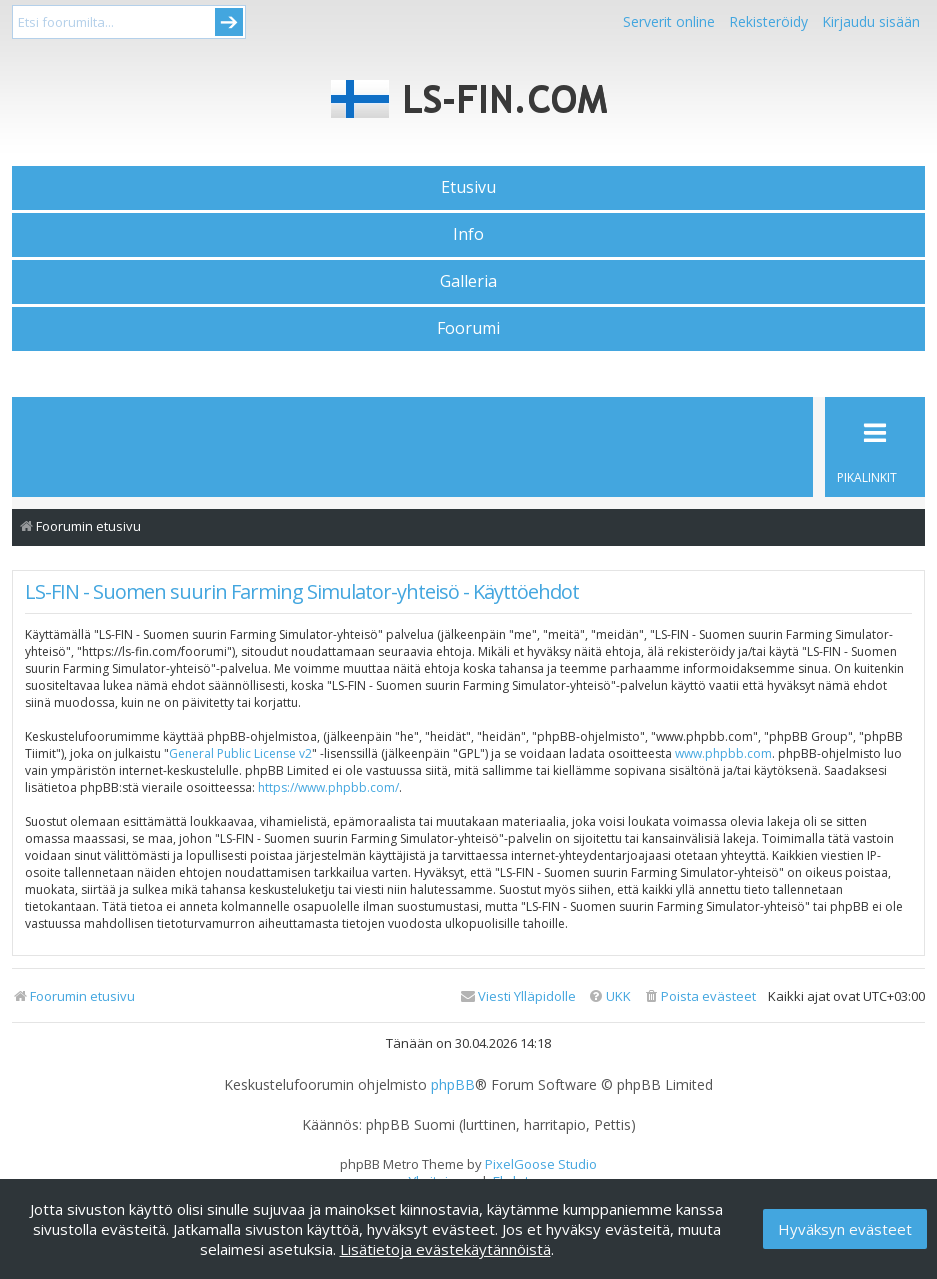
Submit (229, 22)
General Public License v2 (240, 753)
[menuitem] (699, 996)
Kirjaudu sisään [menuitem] (871, 21)
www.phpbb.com (723, 753)
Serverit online (669, 21)
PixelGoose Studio (541, 1164)
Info (468, 234)
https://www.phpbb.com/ (328, 787)
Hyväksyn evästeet (845, 1229)
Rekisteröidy (768, 21)
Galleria (468, 281)
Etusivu (468, 187)
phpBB (453, 1085)
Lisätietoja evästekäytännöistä (445, 1249)
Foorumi (468, 328)
